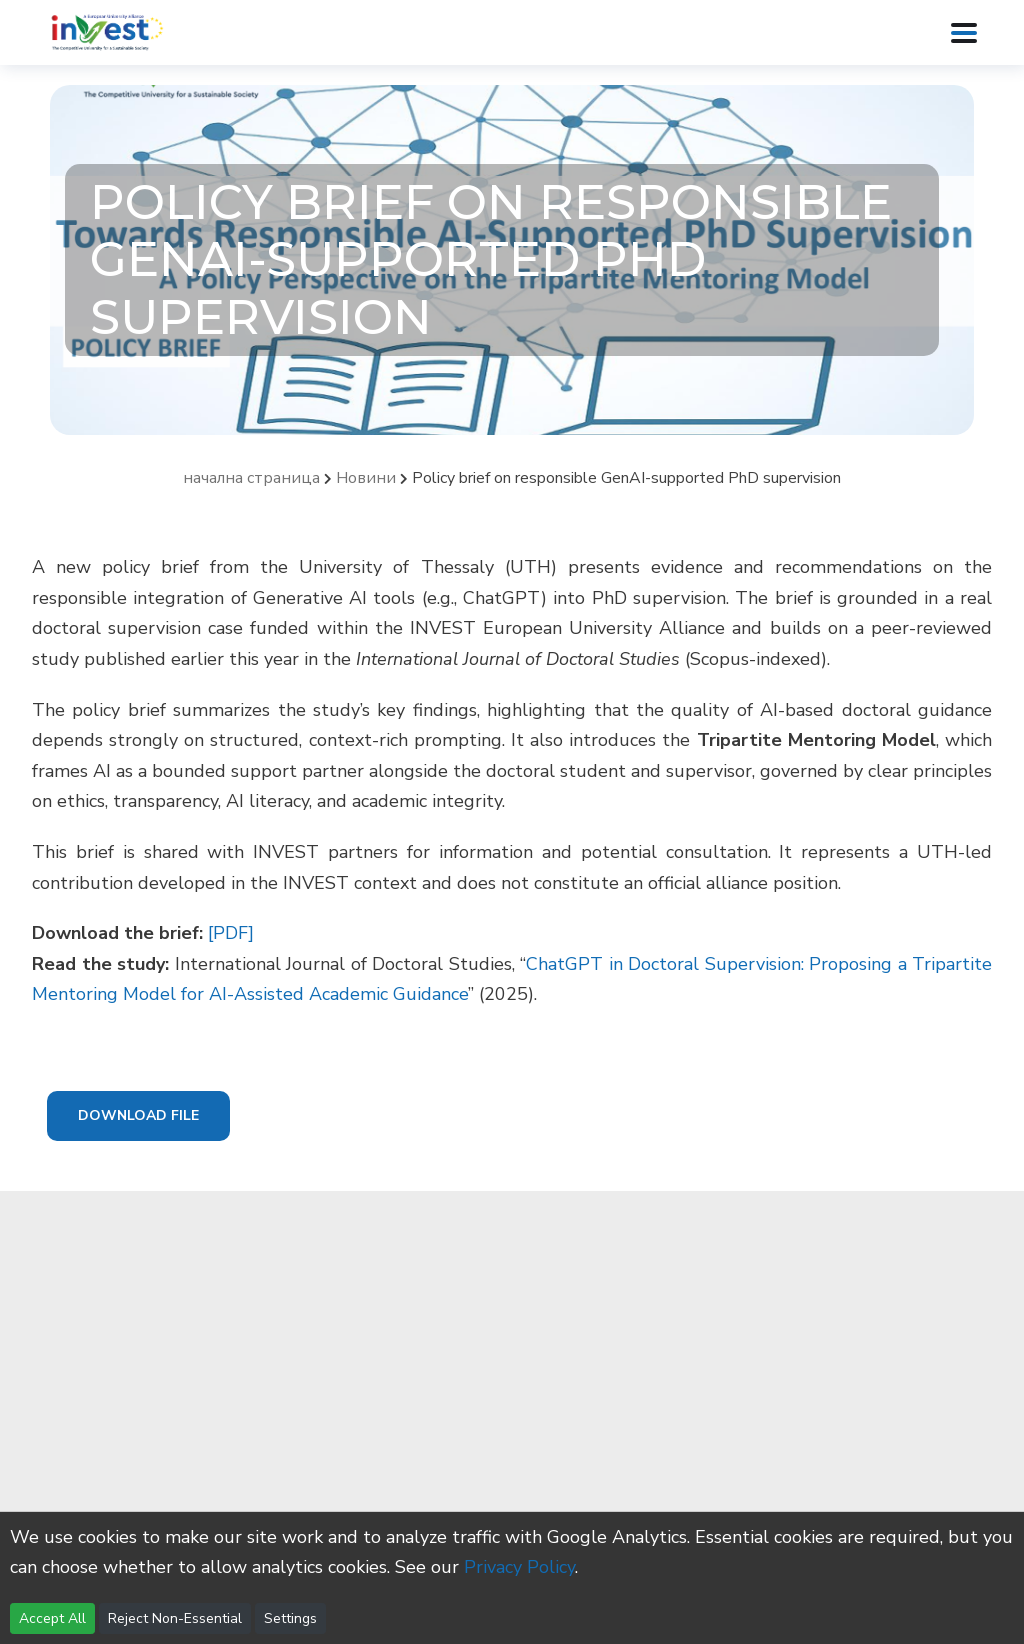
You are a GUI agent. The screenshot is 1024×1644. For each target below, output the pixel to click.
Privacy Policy (519, 1567)
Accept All (52, 1618)
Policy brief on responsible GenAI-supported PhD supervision (626, 478)
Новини (366, 478)
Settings (290, 1618)
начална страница (251, 478)
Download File (138, 1115)
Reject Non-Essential (175, 1618)
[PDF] (231, 933)
